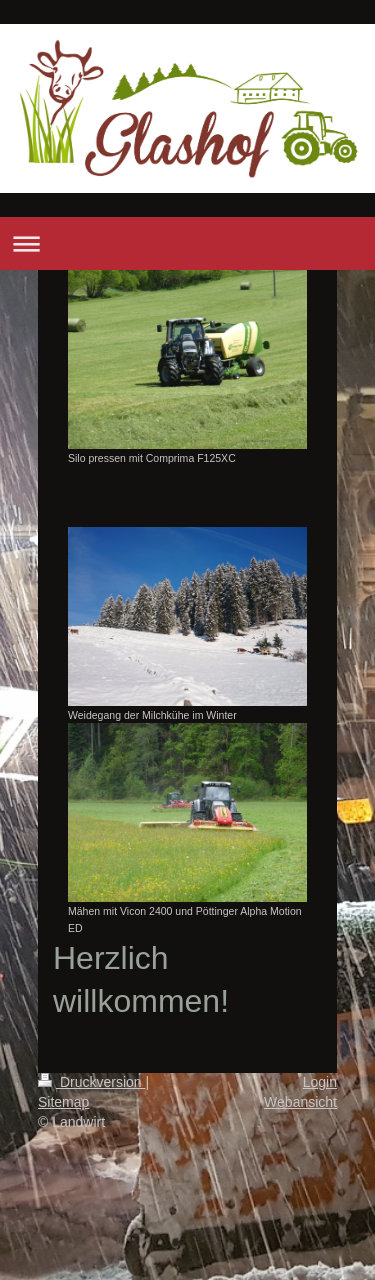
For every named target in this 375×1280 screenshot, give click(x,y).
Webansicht (300, 1102)
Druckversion (91, 1082)
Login (320, 1082)
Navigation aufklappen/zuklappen (187, 243)
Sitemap (63, 1102)
